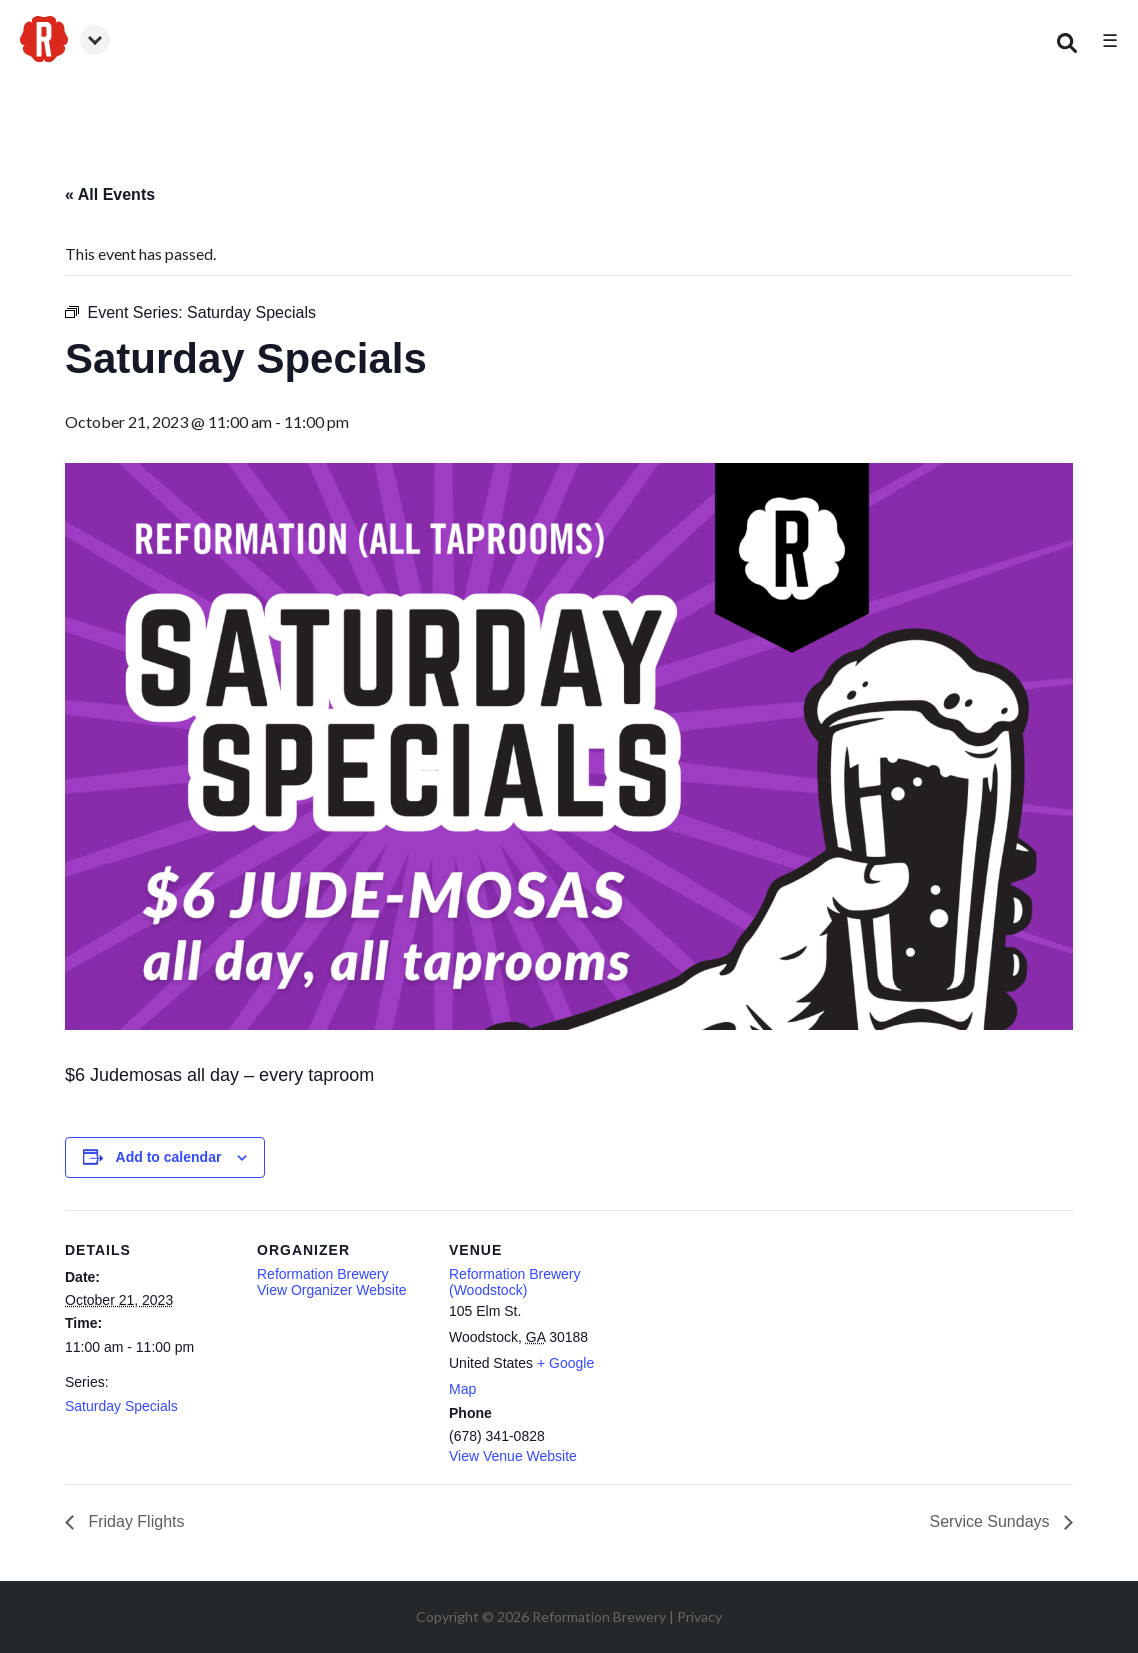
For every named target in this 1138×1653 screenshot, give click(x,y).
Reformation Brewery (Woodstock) (515, 1282)
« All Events (110, 194)
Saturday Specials (121, 1406)
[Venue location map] (746, 1347)
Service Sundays (991, 1521)
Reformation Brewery (323, 1274)
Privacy (699, 1616)
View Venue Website (513, 1456)
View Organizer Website (332, 1290)
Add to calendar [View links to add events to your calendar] (169, 1157)
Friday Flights (134, 1521)
